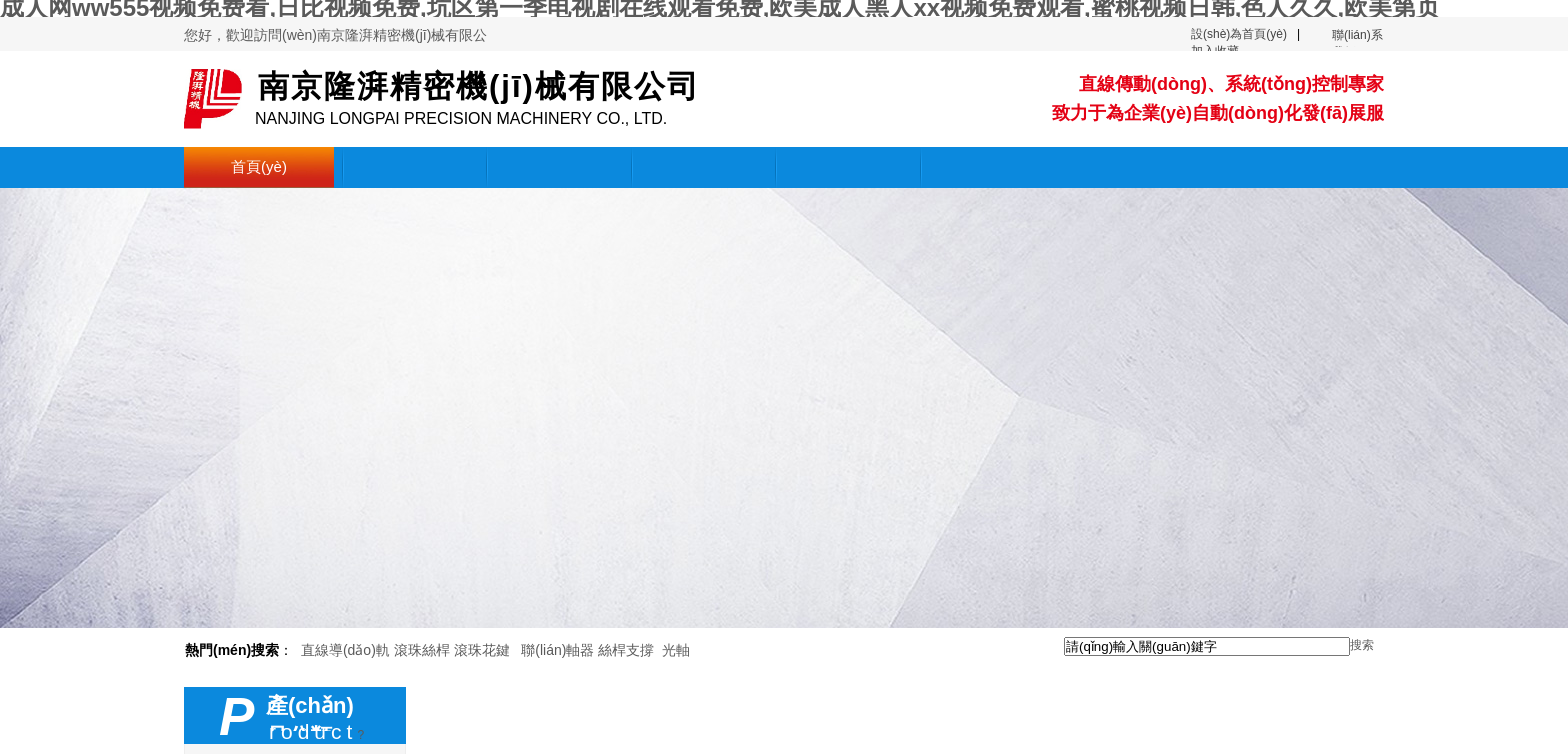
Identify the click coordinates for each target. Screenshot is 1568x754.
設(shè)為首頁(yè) (1239, 34)
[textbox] (1207, 646)
